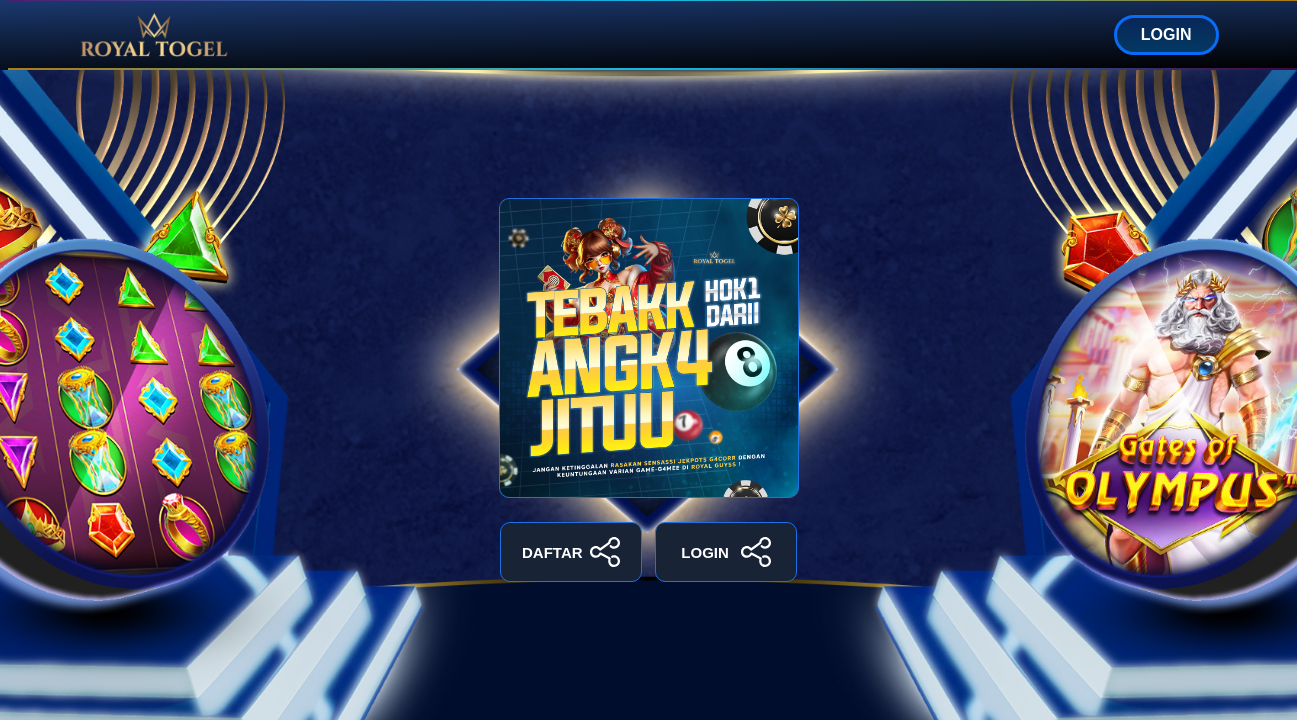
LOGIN (1166, 34)
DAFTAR (571, 552)
